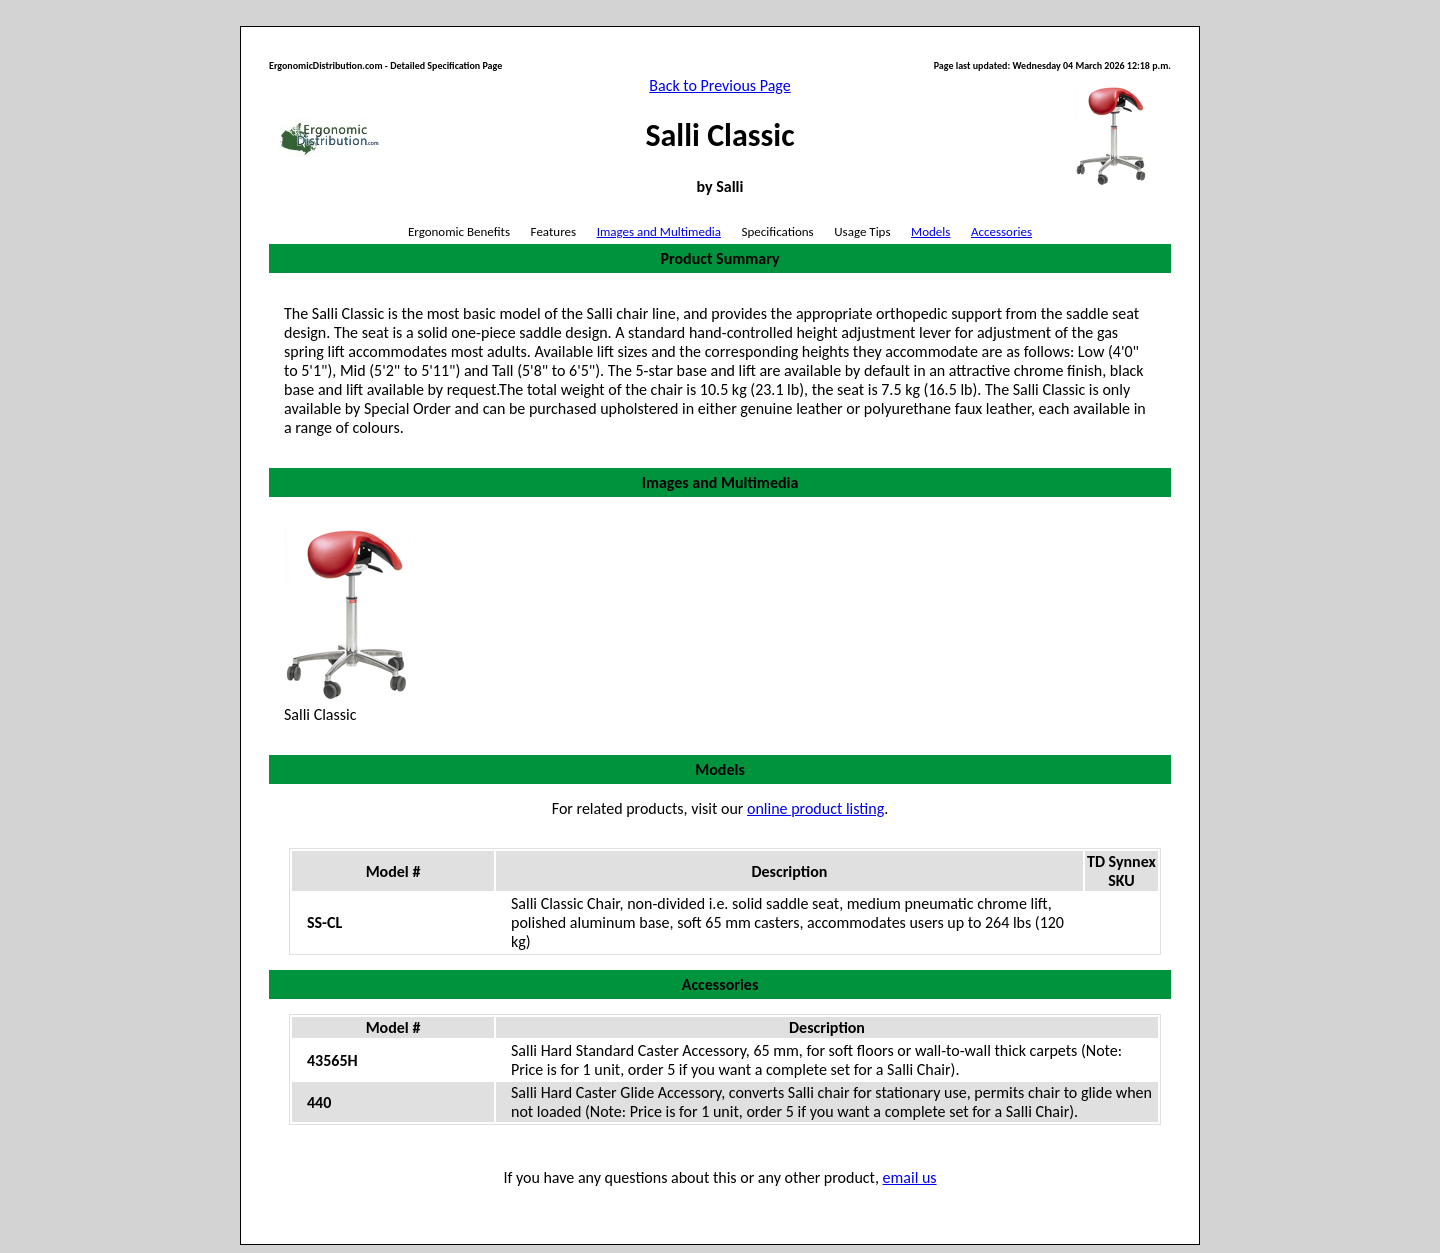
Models (930, 231)
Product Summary (719, 258)
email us (910, 1177)
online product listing (815, 808)
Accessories (1001, 231)
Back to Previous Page (719, 85)
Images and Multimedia (659, 231)
